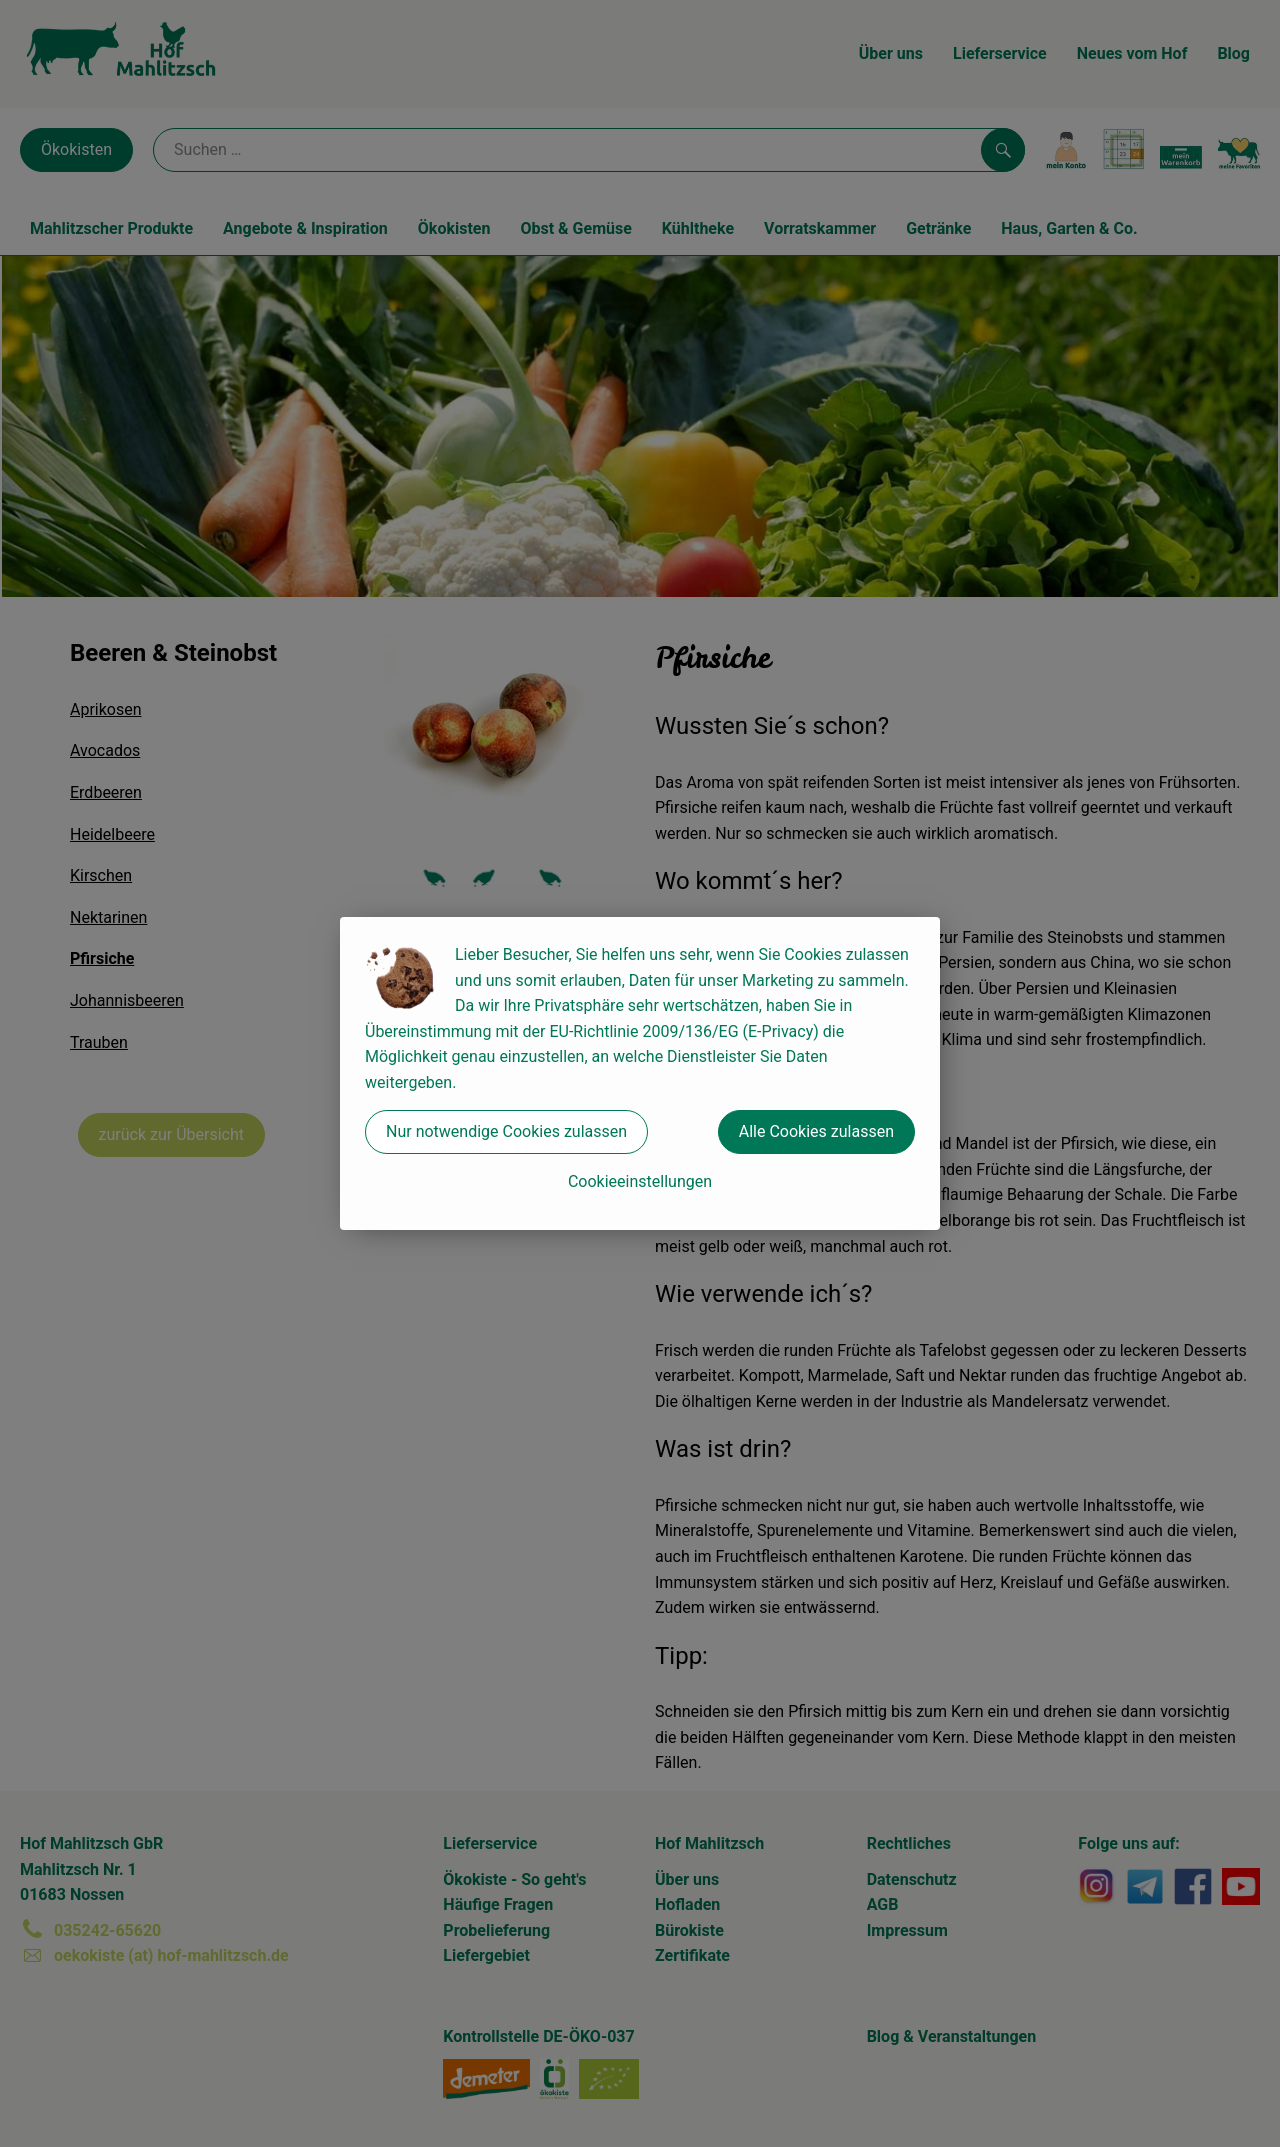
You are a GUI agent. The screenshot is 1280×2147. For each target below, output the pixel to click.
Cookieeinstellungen (640, 1181)
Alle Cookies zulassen (816, 1131)
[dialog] (640, 1073)
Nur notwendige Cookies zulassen (506, 1131)
